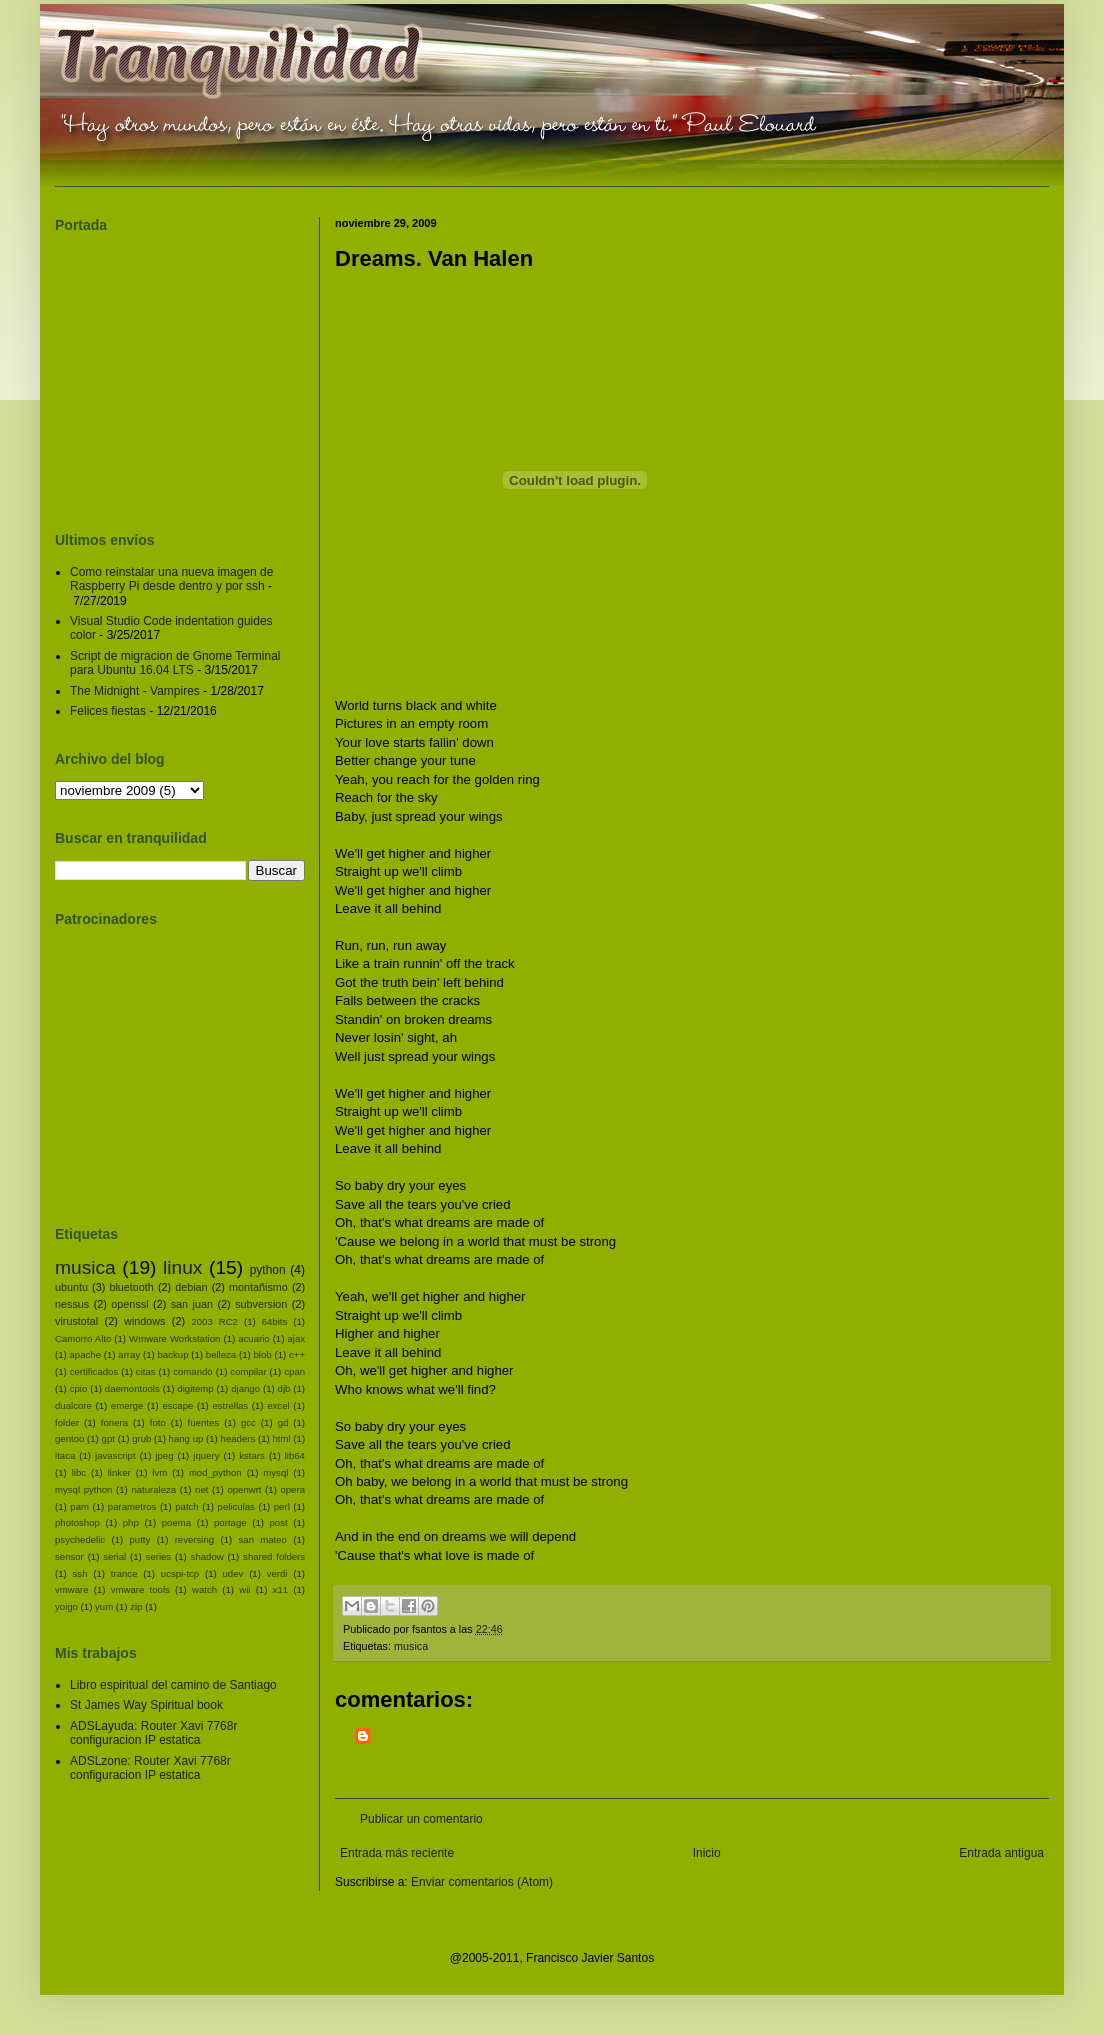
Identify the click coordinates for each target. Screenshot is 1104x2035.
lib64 (295, 1455)
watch (204, 1589)
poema (176, 1522)
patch (186, 1506)
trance (124, 1573)
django (245, 1388)
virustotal (76, 1321)
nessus (72, 1304)
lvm (159, 1472)
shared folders (274, 1556)
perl (282, 1506)
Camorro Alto (83, 1338)
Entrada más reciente (397, 1853)
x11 (280, 1589)
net (201, 1489)
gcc (248, 1422)
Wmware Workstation (174, 1338)
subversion (261, 1304)
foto (158, 1422)
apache (85, 1354)
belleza (221, 1354)
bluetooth (131, 1287)
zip (136, 1606)
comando (192, 1371)
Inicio (707, 1853)
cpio (79, 1388)
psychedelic (80, 1539)
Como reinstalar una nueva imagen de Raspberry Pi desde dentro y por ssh (171, 579)
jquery (206, 1455)
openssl (129, 1304)
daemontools (132, 1388)
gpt (108, 1438)
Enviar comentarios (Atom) (482, 1882)
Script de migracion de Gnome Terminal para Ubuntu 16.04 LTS (175, 663)
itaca (65, 1455)
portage (230, 1522)
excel (278, 1405)
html (281, 1438)
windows (144, 1321)
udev (233, 1573)
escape (177, 1405)
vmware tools (140, 1589)
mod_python (215, 1472)
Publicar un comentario (421, 1819)
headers (238, 1438)
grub (141, 1438)
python (268, 1270)
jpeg (164, 1455)
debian (191, 1287)
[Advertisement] (492, 1753)
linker (119, 1472)
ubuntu (71, 1287)
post (279, 1522)
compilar (248, 1371)
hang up (186, 1438)
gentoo (69, 1438)
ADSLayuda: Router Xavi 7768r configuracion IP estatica (153, 1733)
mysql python (83, 1489)
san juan (192, 1304)
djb (284, 1388)
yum (104, 1606)
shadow (207, 1556)
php (131, 1522)
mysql (275, 1472)
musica (411, 1646)
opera (292, 1489)
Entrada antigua (1001, 1853)
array (129, 1354)
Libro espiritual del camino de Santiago (173, 1685)
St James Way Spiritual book (146, 1705)
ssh (80, 1573)
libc (79, 1472)
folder (67, 1422)
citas (146, 1371)
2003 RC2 (214, 1321)
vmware (72, 1589)
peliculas (236, 1506)
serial (114, 1556)
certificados (94, 1371)
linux (182, 1267)
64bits (275, 1321)
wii (244, 1589)
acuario (253, 1338)
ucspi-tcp (180, 1573)
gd (283, 1422)
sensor (69, 1556)
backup (173, 1354)
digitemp (195, 1388)
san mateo (263, 1539)
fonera (114, 1422)
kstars (252, 1455)
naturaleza (153, 1489)
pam (79, 1506)
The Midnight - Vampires (135, 691)
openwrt (244, 1489)
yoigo (66, 1606)
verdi (277, 1573)
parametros (132, 1506)
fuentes (203, 1422)
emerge (127, 1405)
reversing (194, 1539)
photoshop (77, 1522)
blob (263, 1354)
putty (140, 1539)
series (159, 1556)
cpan (294, 1371)
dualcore (73, 1405)
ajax (296, 1338)
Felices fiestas (108, 711)
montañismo (258, 1287)
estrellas (230, 1405)
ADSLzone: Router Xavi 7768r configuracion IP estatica (150, 1768)
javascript (115, 1455)
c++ (297, 1354)
